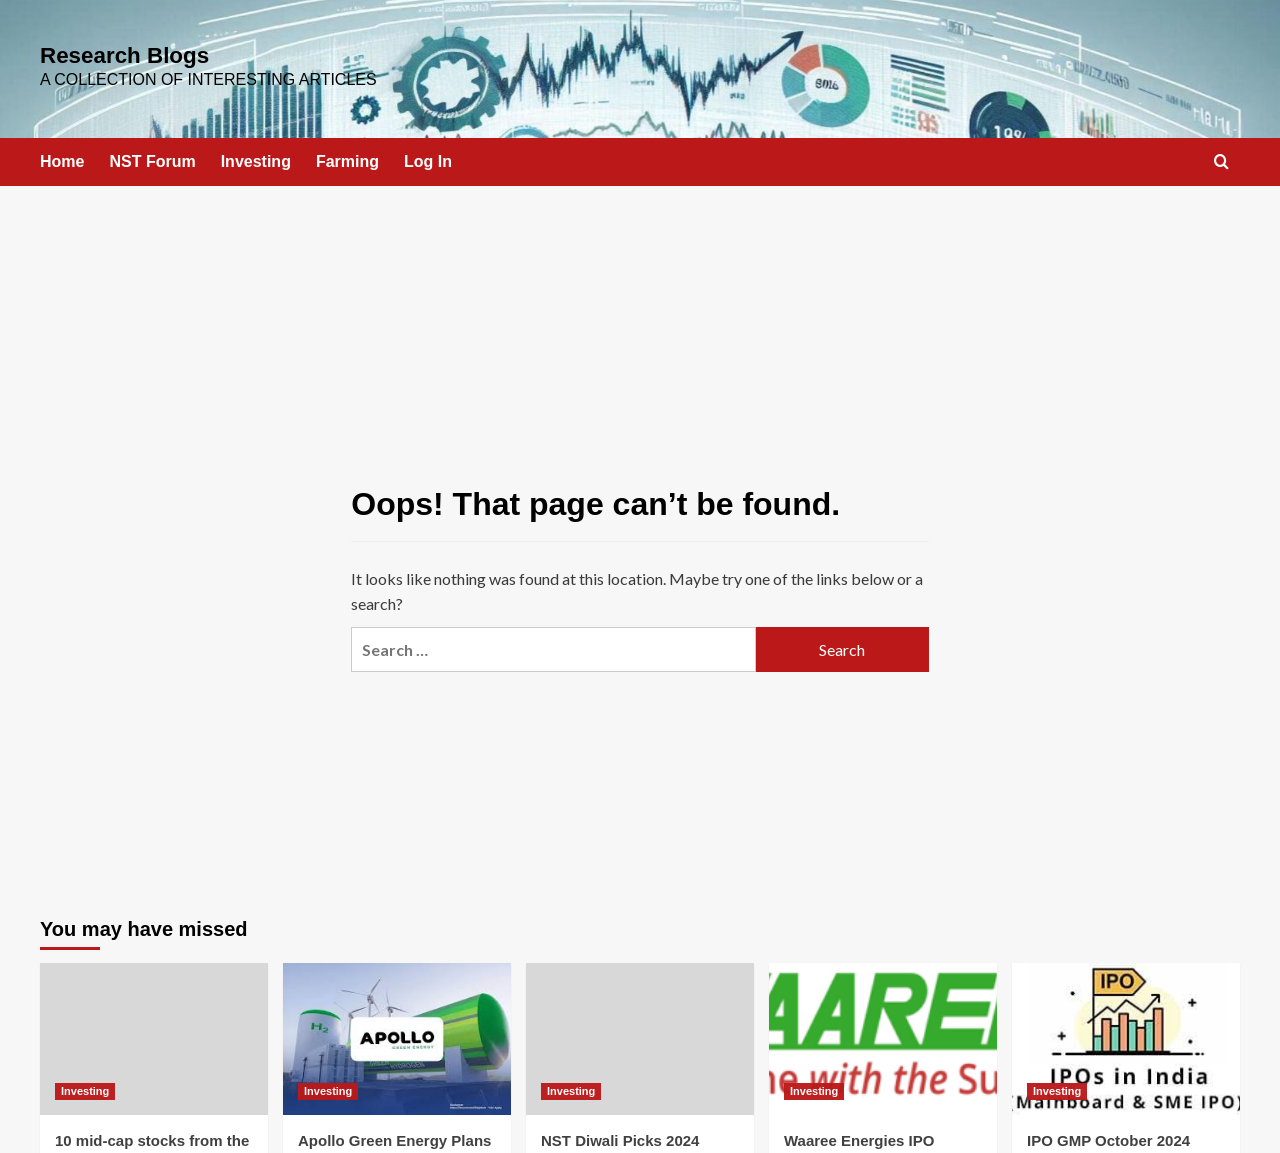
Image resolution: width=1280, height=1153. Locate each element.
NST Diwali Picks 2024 (620, 1132)
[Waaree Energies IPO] (883, 1031)
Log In (428, 154)
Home (62, 154)
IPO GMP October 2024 (1108, 1132)
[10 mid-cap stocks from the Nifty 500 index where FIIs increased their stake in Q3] (154, 1031)
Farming (347, 154)
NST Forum (152, 154)
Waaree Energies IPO (859, 1132)
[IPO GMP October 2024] (1126, 1031)
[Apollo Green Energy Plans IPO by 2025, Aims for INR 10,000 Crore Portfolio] (397, 1031)
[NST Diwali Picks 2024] (640, 1031)
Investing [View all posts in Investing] (85, 1083)
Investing (256, 154)
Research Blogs (96, 52)
